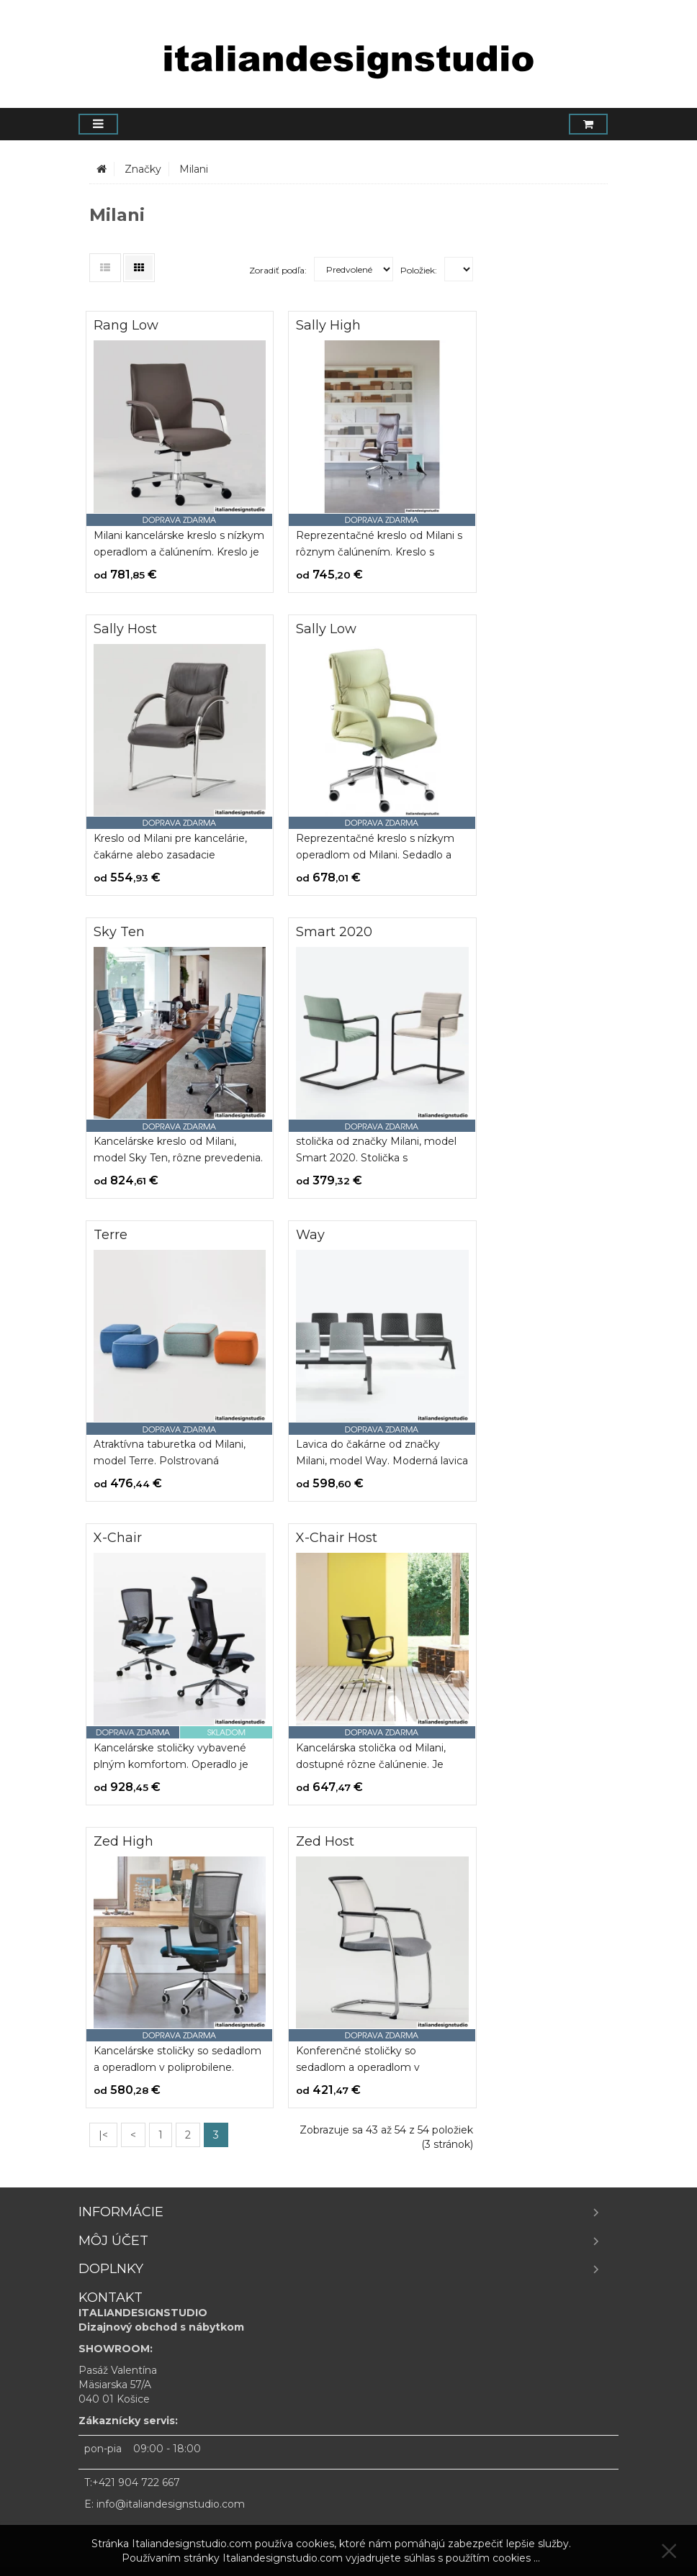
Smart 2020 (334, 932)
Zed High (123, 1841)
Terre (110, 1235)
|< (103, 2134)
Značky (143, 169)
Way (310, 1235)
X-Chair (118, 1538)
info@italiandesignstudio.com (170, 2504)
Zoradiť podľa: (278, 270)
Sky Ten (119, 932)
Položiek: (418, 270)
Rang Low (126, 325)
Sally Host (125, 629)
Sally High (328, 325)
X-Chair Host (336, 1538)
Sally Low (326, 629)
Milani (193, 169)
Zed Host (325, 1841)
